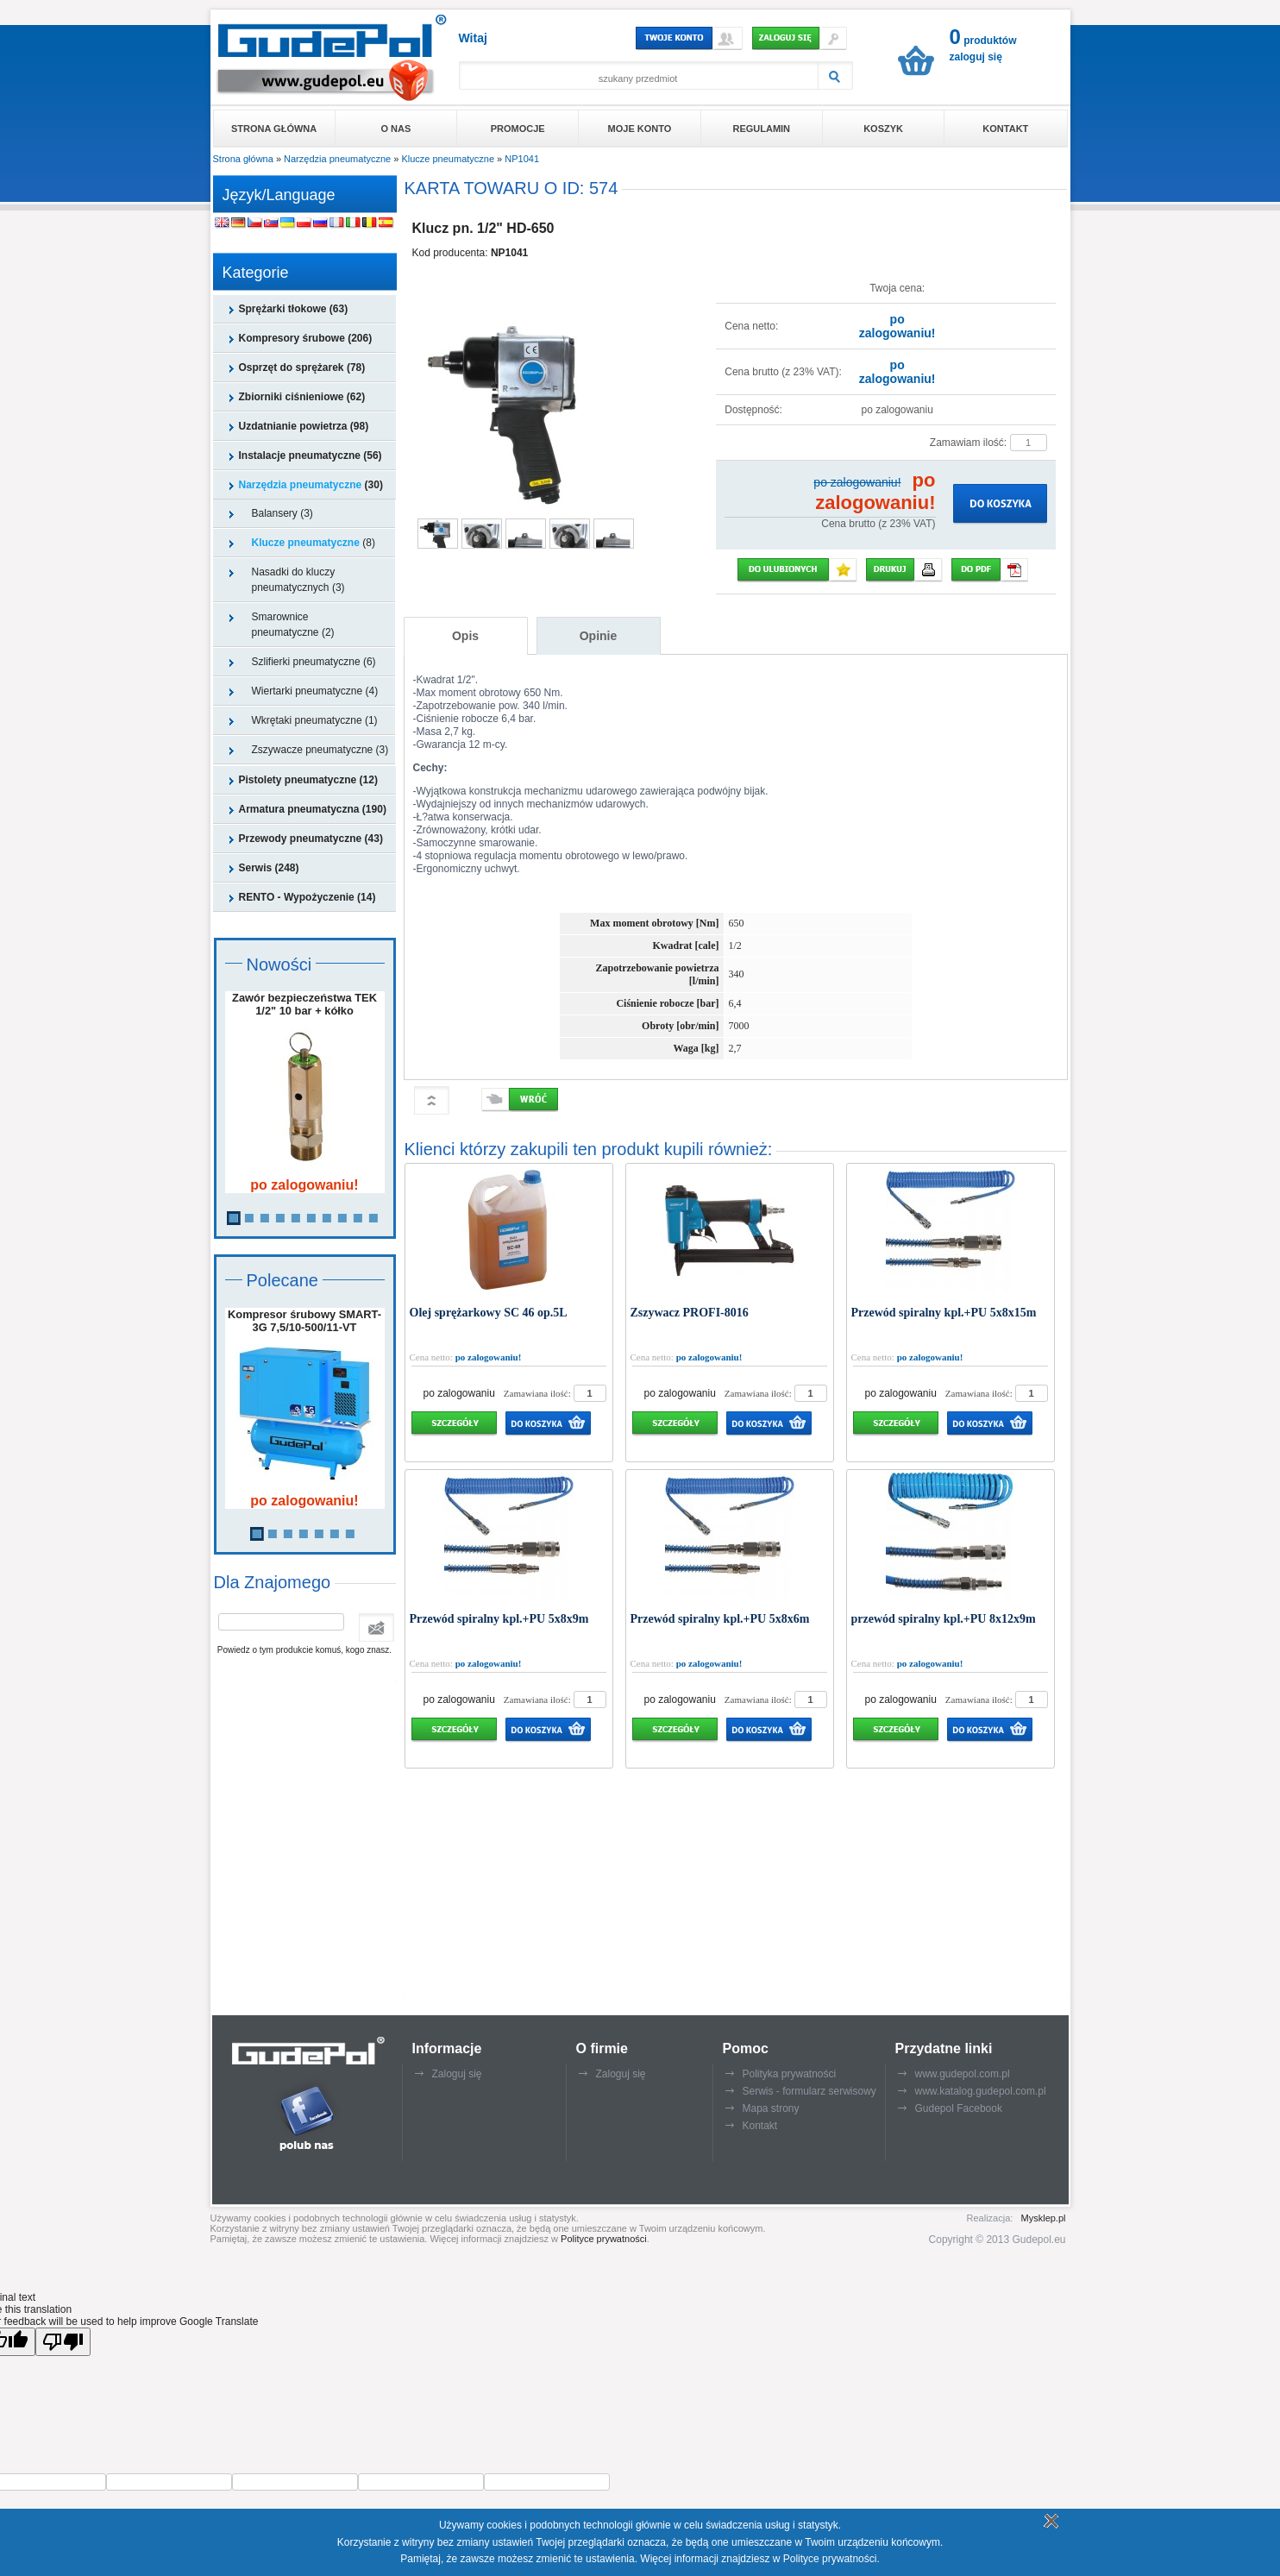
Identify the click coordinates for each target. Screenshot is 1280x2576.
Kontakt (1005, 128)
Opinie (599, 636)
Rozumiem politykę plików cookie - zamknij (1048, 2520)
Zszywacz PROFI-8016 (690, 1312)
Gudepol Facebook (958, 2108)
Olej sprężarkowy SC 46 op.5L (489, 1312)
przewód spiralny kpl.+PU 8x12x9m (943, 1618)
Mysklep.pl (1043, 2218)
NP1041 (522, 159)
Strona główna (274, 128)
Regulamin (761, 128)
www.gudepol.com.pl (962, 2074)
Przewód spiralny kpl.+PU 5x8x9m (499, 1618)
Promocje (518, 128)
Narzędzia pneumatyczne (337, 159)
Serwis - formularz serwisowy (809, 2091)
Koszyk (883, 128)
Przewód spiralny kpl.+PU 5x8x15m (944, 1312)
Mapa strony (771, 2108)
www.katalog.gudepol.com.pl (980, 2091)
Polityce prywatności (604, 2239)
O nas (396, 128)
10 (373, 1218)
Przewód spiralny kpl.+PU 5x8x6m (720, 1618)
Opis (465, 636)
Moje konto (640, 128)
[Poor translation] (63, 2342)
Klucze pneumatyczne (447, 159)
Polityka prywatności (790, 2074)
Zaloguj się (457, 2074)
